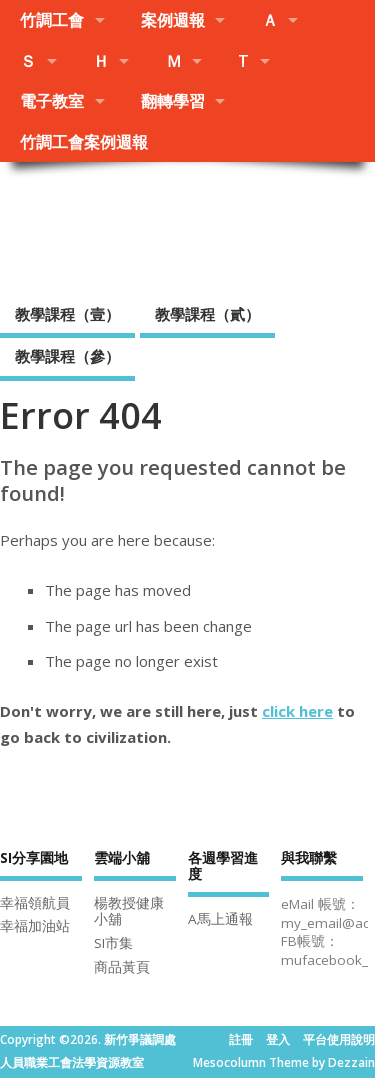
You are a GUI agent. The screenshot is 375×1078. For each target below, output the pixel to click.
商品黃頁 (122, 967)
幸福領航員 (35, 903)
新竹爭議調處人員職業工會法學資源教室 (187, 226)
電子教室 (52, 101)
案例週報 (173, 20)
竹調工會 (52, 20)
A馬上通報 (220, 919)
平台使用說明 (339, 1039)
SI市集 (113, 943)
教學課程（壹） (67, 314)
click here (297, 711)
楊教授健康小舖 (129, 911)
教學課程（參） (67, 356)
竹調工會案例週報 (84, 142)
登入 (278, 1039)
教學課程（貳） (207, 314)
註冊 (241, 1039)
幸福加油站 (35, 926)
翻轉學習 (173, 101)
